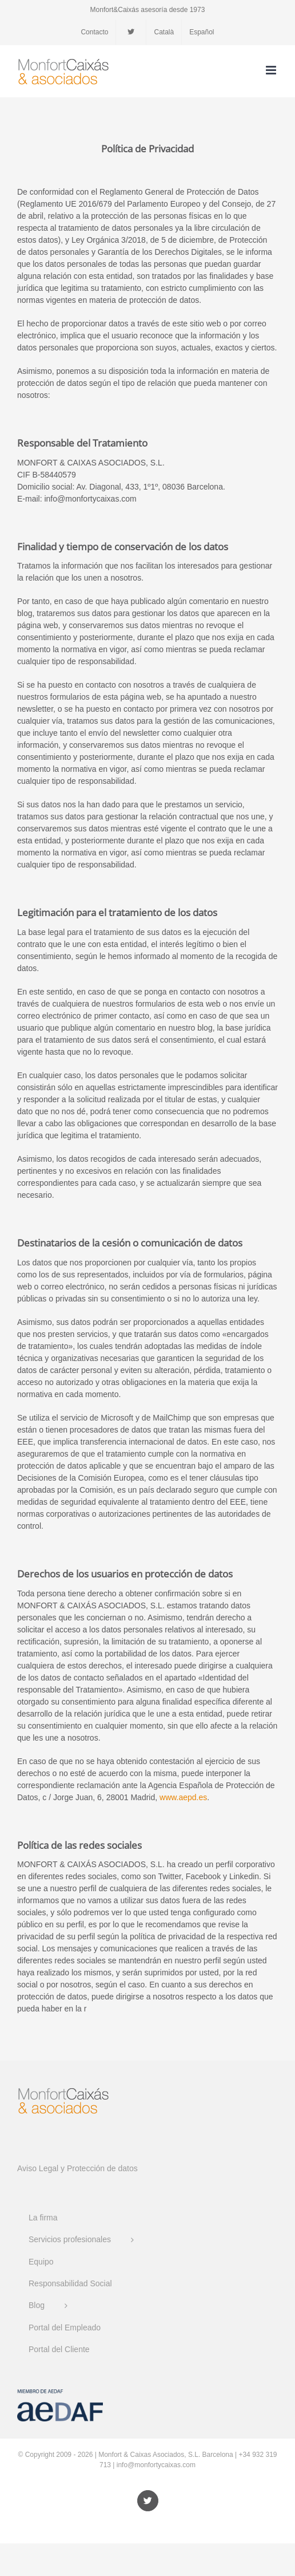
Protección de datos (102, 2168)
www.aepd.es (183, 1797)
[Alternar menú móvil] (272, 70)
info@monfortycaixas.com (156, 2465)
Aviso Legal (37, 2168)
